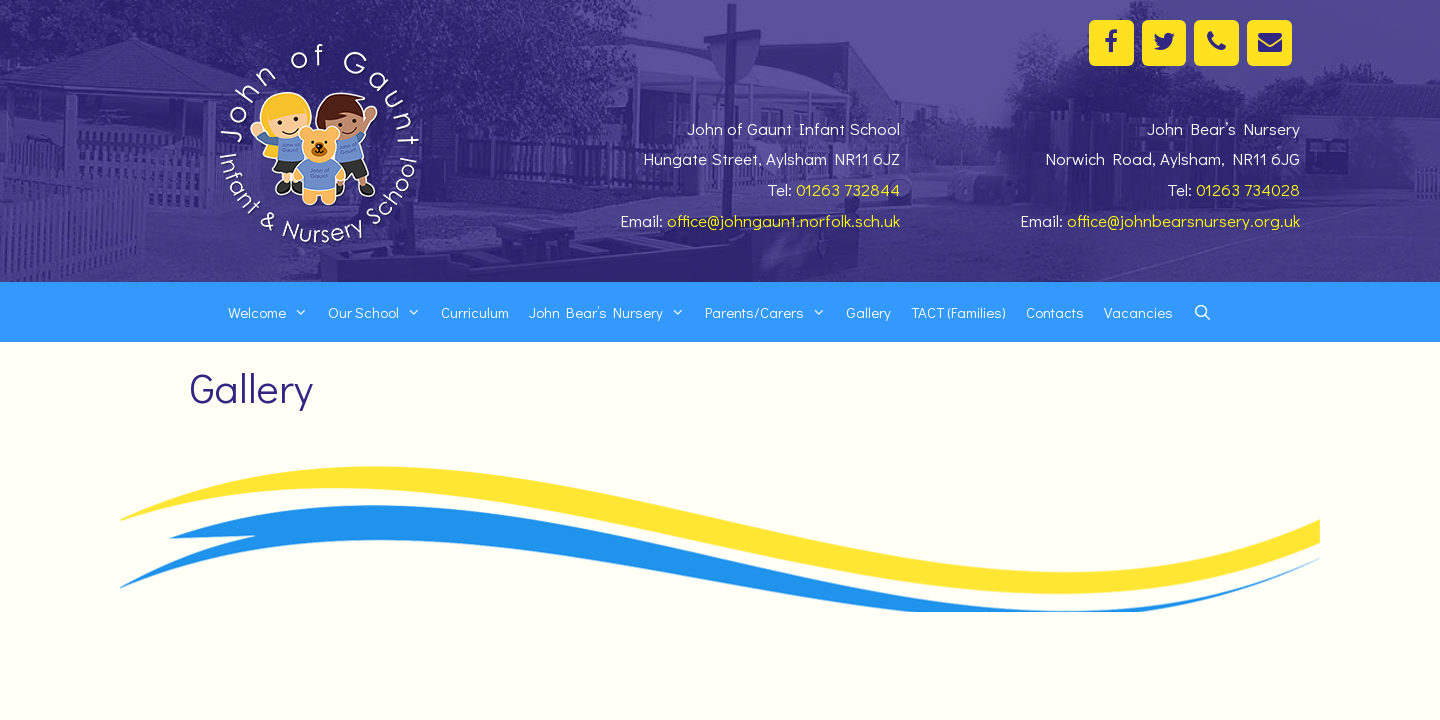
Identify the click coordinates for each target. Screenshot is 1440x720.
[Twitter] (1164, 43)
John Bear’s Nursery (612, 312)
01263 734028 (1248, 189)
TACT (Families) (958, 312)
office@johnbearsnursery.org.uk (1183, 220)
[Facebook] (1111, 43)
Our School (379, 312)
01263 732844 (848, 189)
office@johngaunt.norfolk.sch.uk (783, 220)
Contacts (1055, 312)
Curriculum (475, 312)
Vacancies (1138, 312)
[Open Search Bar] (1202, 312)
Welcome (273, 312)
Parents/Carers (770, 312)
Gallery (868, 312)
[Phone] (1216, 43)
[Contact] (1269, 43)
